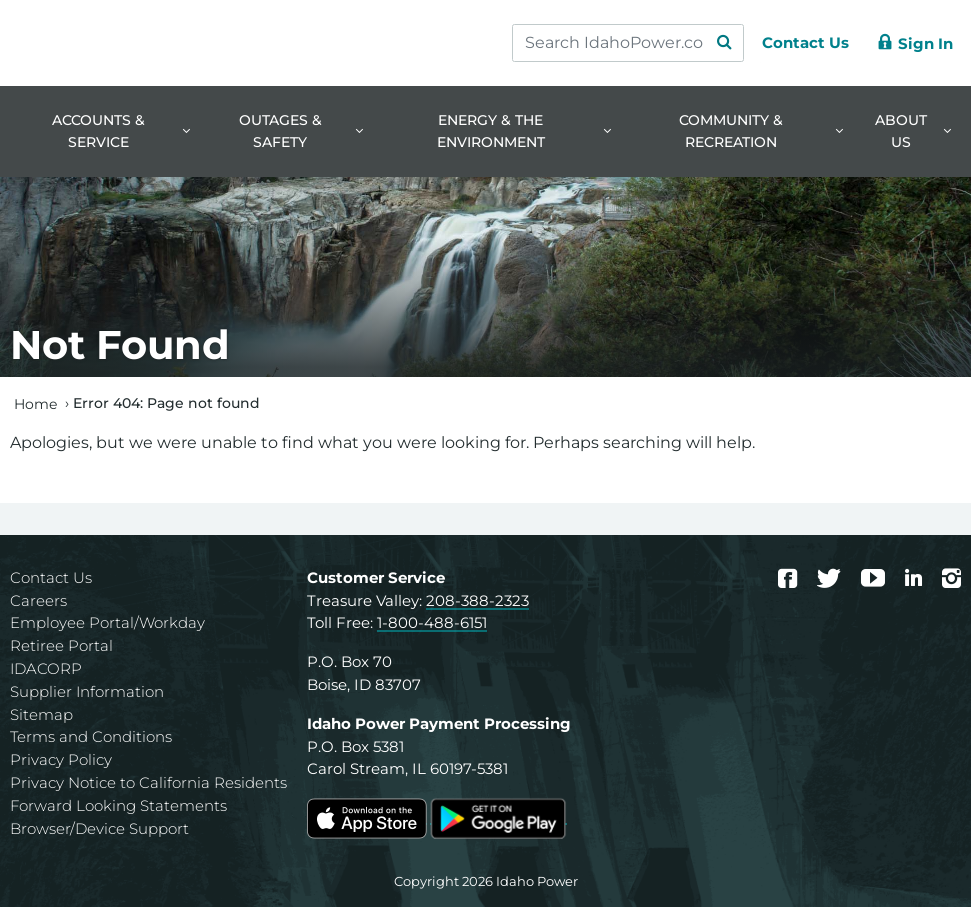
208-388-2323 (477, 600)
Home (35, 403)
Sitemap (41, 714)
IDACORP (46, 668)
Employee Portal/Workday (107, 622)
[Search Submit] (715, 43)
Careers (38, 600)
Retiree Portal (61, 645)
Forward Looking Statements (118, 805)
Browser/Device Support (99, 828)
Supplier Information (87, 691)
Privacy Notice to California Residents (148, 782)
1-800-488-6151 (432, 622)
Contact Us (51, 577)
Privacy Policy (61, 759)
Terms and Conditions (91, 736)
